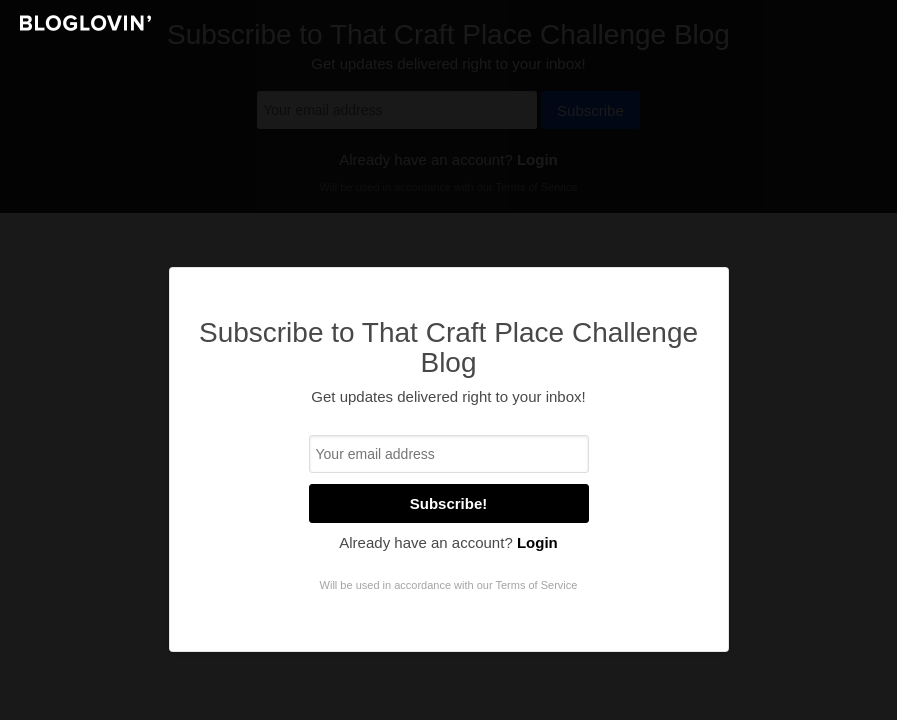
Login (537, 542)
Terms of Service (536, 585)
